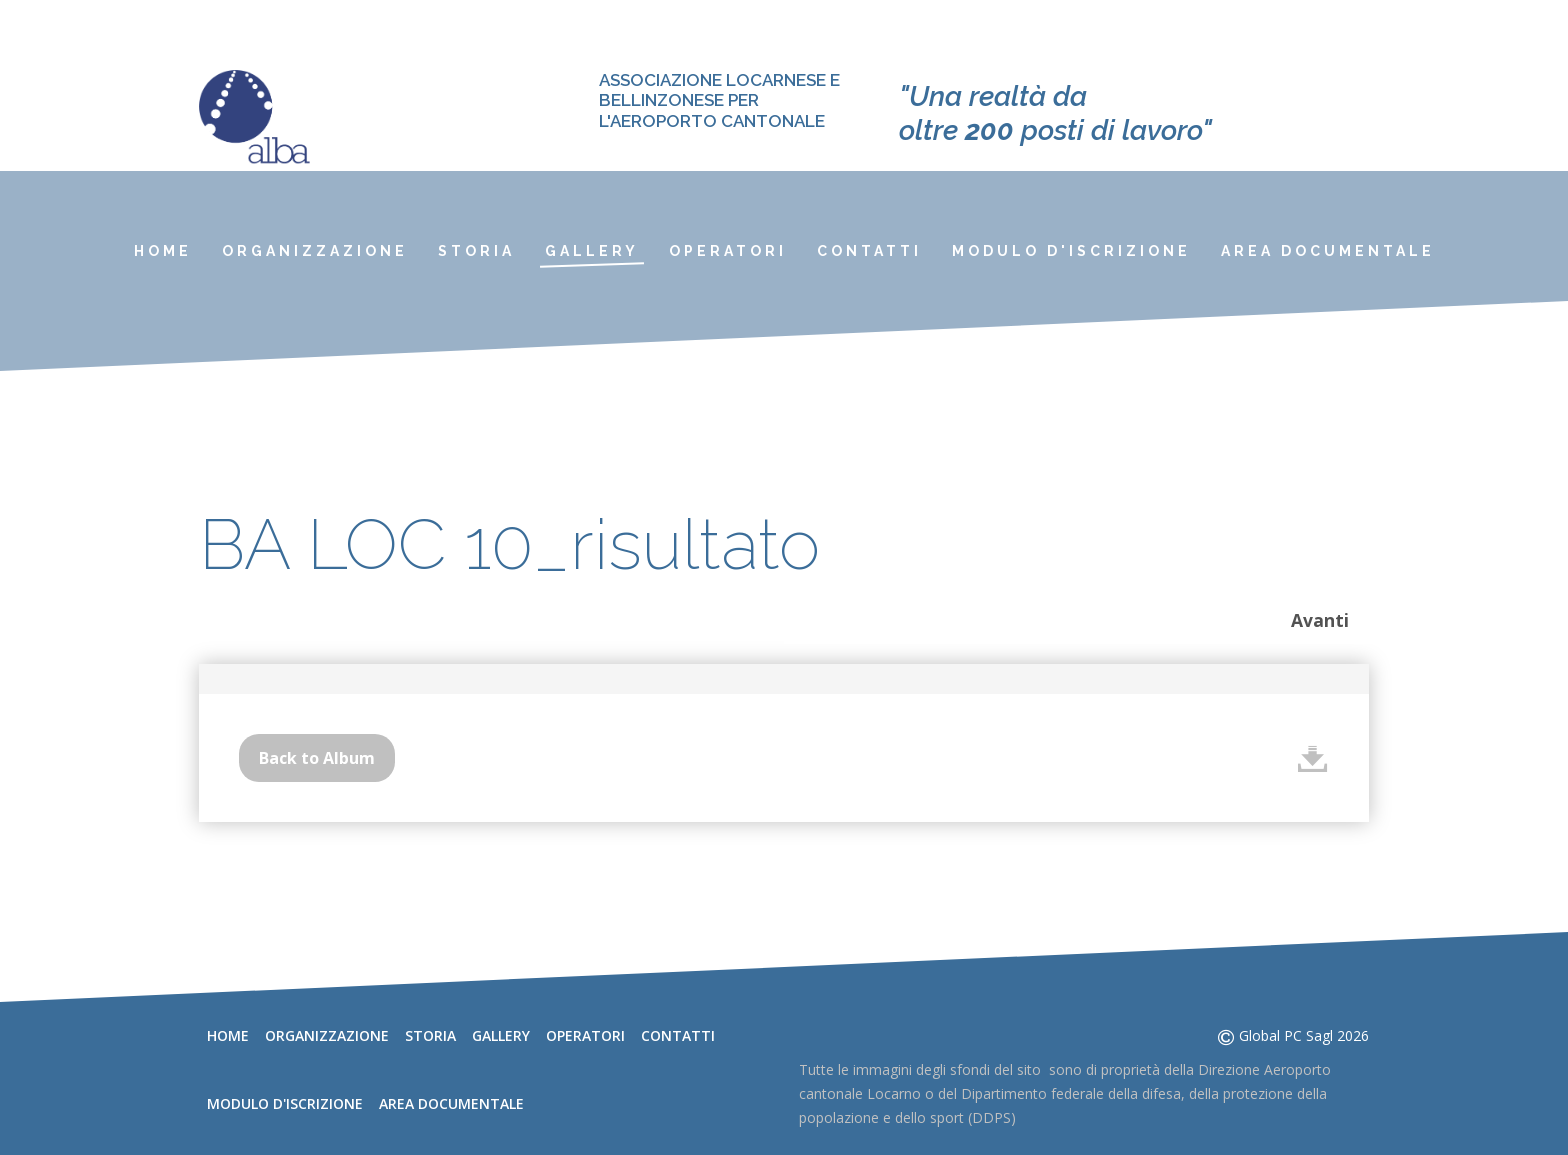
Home (163, 251)
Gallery (592, 251)
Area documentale (1328, 251)
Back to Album (317, 758)
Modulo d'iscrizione (1071, 251)
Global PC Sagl (1286, 1035)
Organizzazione (315, 251)
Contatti (869, 251)
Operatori (728, 251)
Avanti (1320, 620)
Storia (476, 251)
